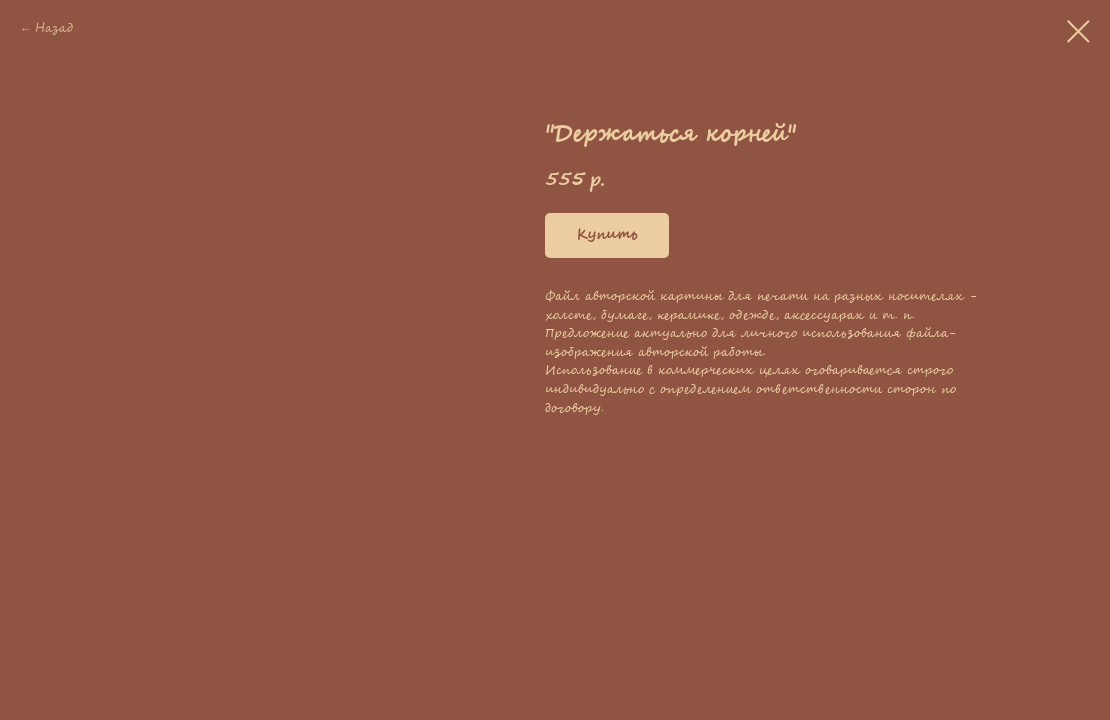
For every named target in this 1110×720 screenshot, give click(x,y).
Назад (54, 29)
